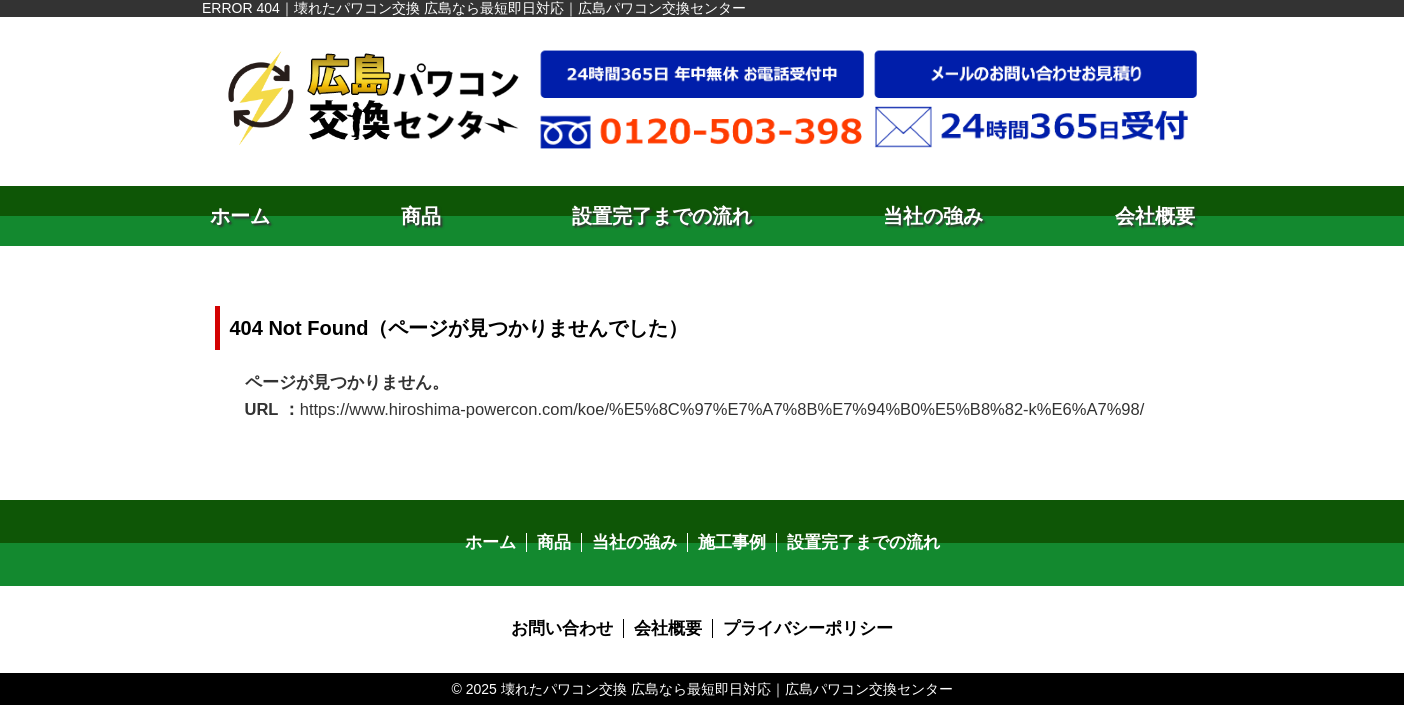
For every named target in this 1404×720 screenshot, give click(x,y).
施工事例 (731, 540)
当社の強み (933, 216)
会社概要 (1155, 216)
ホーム (240, 216)
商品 (421, 216)
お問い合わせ (569, 625)
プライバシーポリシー (803, 625)
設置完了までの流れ (662, 216)
